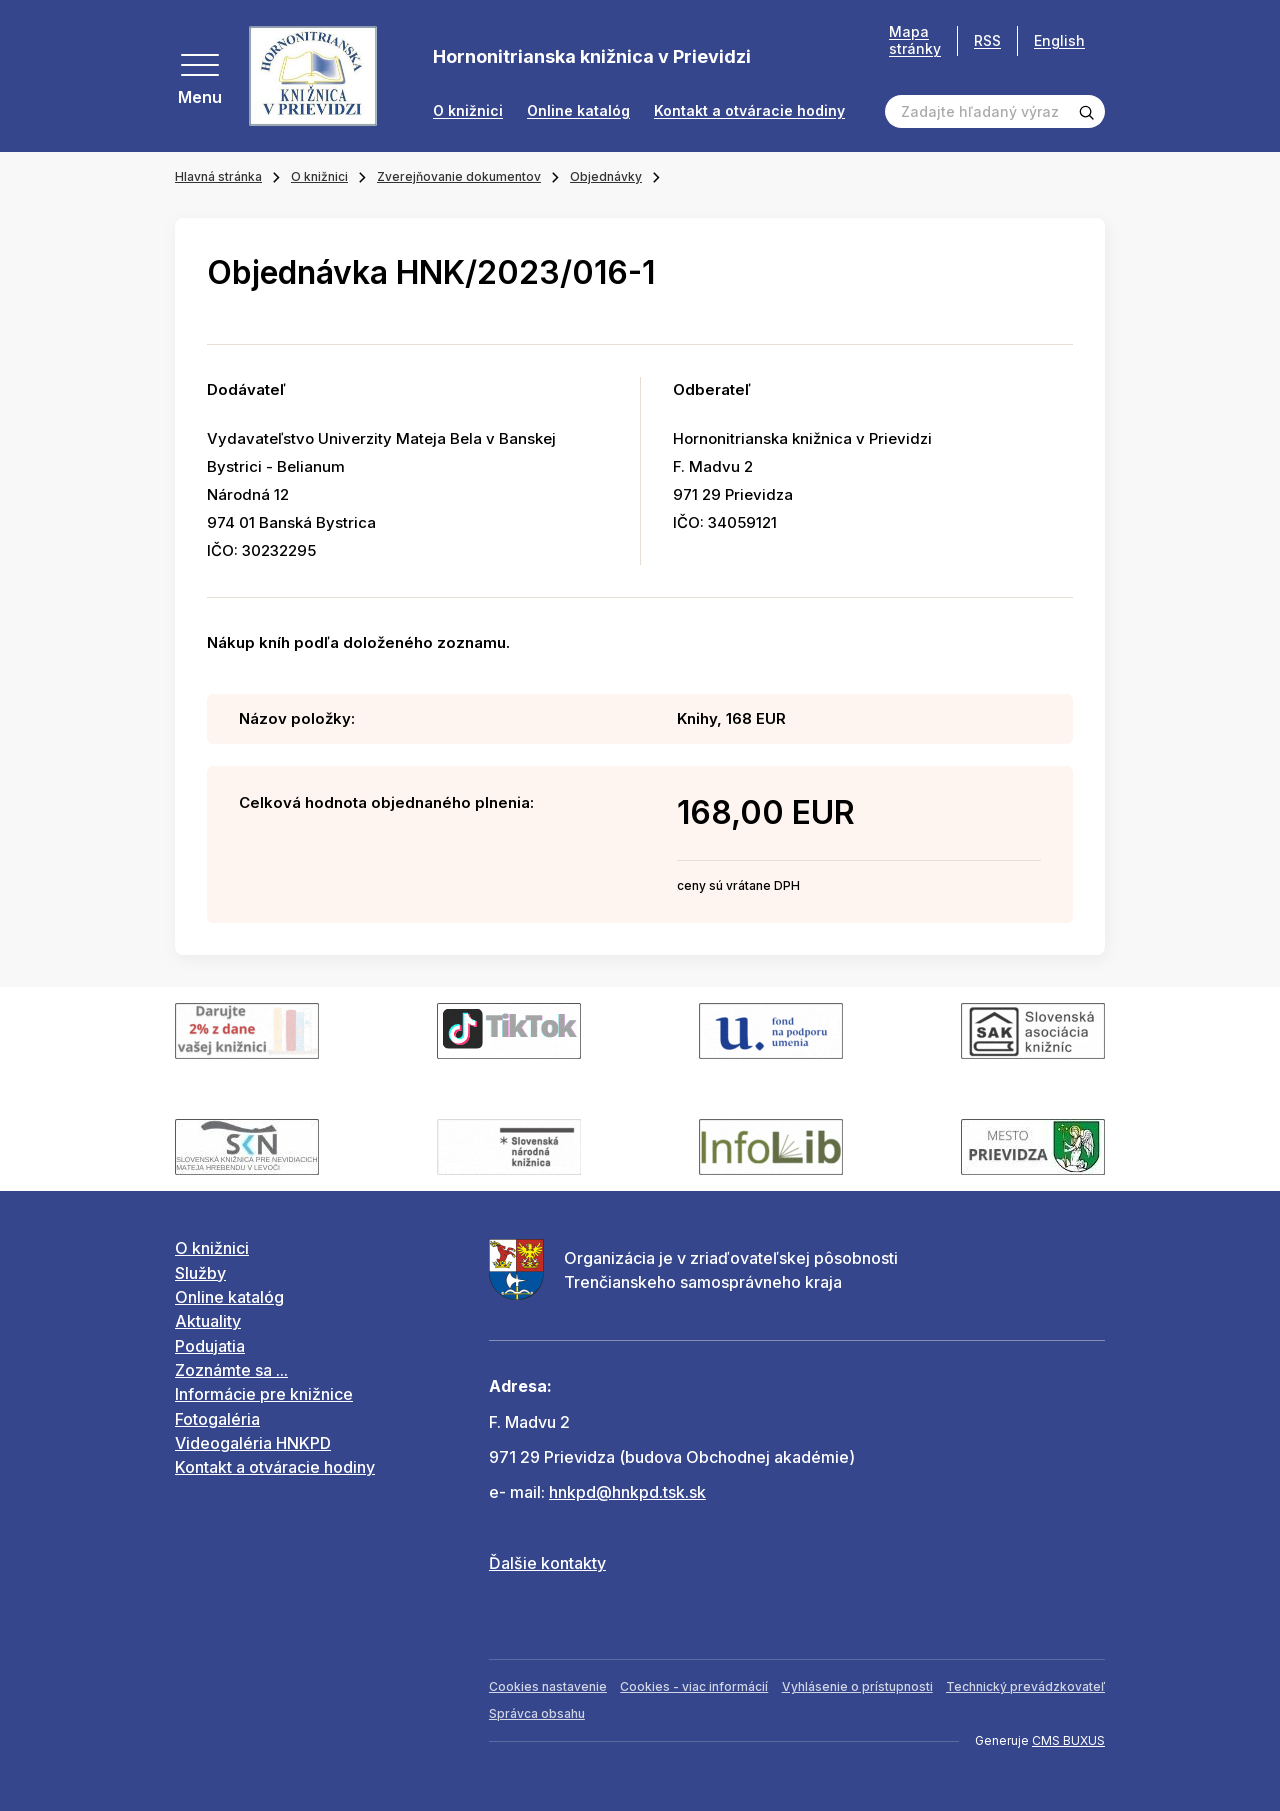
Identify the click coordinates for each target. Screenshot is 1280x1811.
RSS (987, 40)
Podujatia (210, 1346)
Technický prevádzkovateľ (1025, 1686)
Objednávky (606, 176)
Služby (200, 1273)
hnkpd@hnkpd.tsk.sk (627, 1492)
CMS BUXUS (1068, 1740)
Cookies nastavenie (548, 1686)
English (1059, 40)
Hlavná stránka (218, 176)
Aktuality (208, 1321)
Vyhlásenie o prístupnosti (857, 1686)
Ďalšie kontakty (547, 1563)
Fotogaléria (217, 1419)
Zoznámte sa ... (231, 1370)
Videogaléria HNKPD (253, 1443)
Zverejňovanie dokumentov (459, 176)
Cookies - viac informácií (694, 1686)
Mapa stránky (915, 40)
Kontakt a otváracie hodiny (749, 111)
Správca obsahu (537, 1713)
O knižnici (468, 111)
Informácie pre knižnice (264, 1394)
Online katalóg (578, 111)
